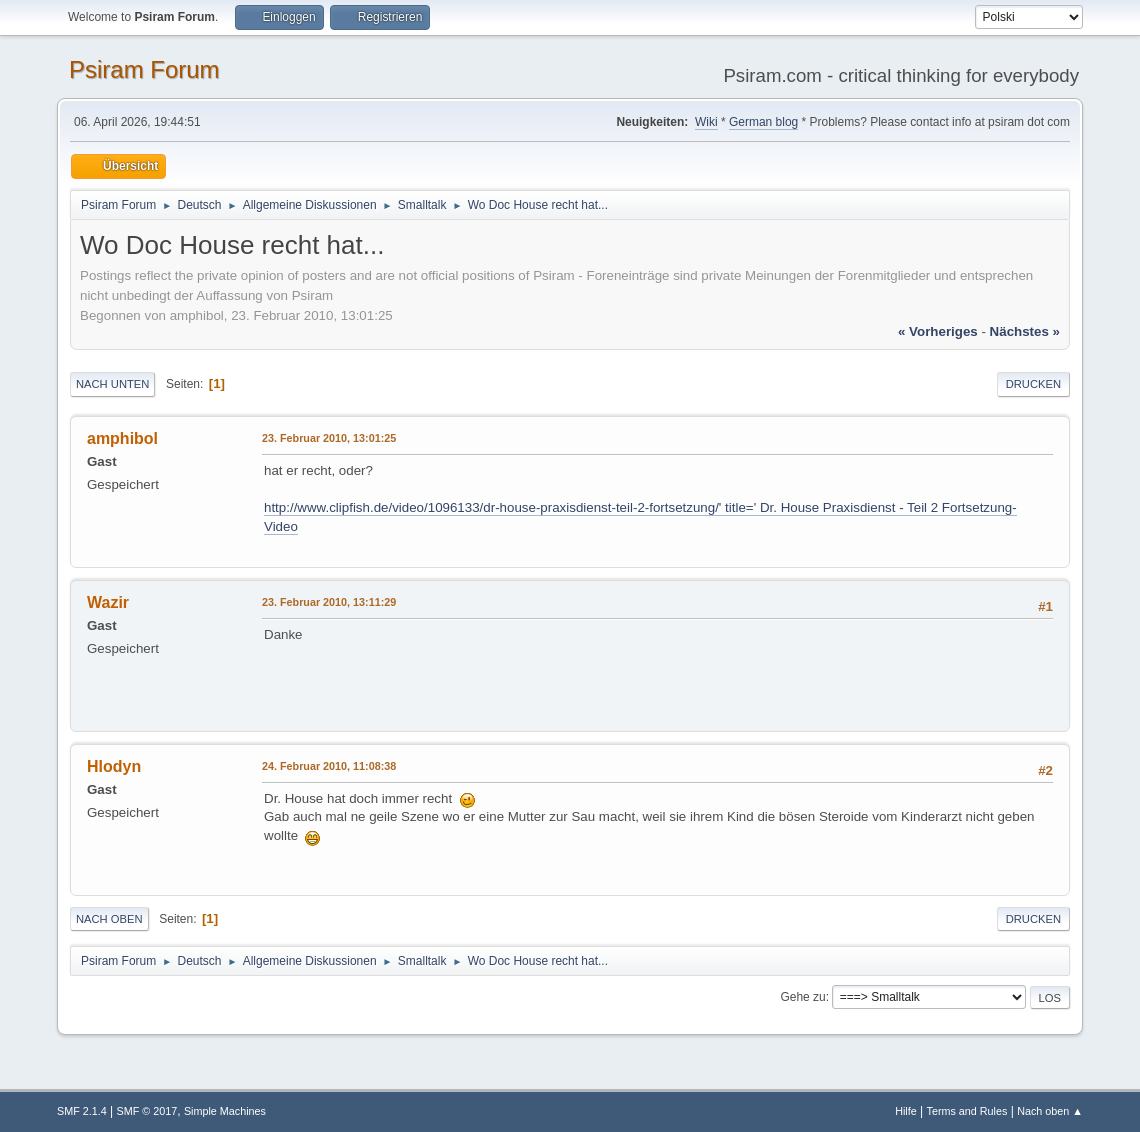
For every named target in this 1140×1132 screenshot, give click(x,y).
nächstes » (1025, 331)
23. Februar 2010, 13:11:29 (329, 602)
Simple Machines (225, 1111)
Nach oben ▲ (1050, 1111)
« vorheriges (938, 331)
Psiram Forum (144, 69)
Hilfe (906, 1111)
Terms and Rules (967, 1111)
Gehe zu (802, 997)
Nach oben (109, 919)
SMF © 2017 (147, 1111)
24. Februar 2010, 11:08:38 (329, 766)
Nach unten (112, 384)
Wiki (706, 122)
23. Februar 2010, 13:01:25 (329, 438)
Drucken (1033, 384)
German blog (763, 122)
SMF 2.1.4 (82, 1111)
